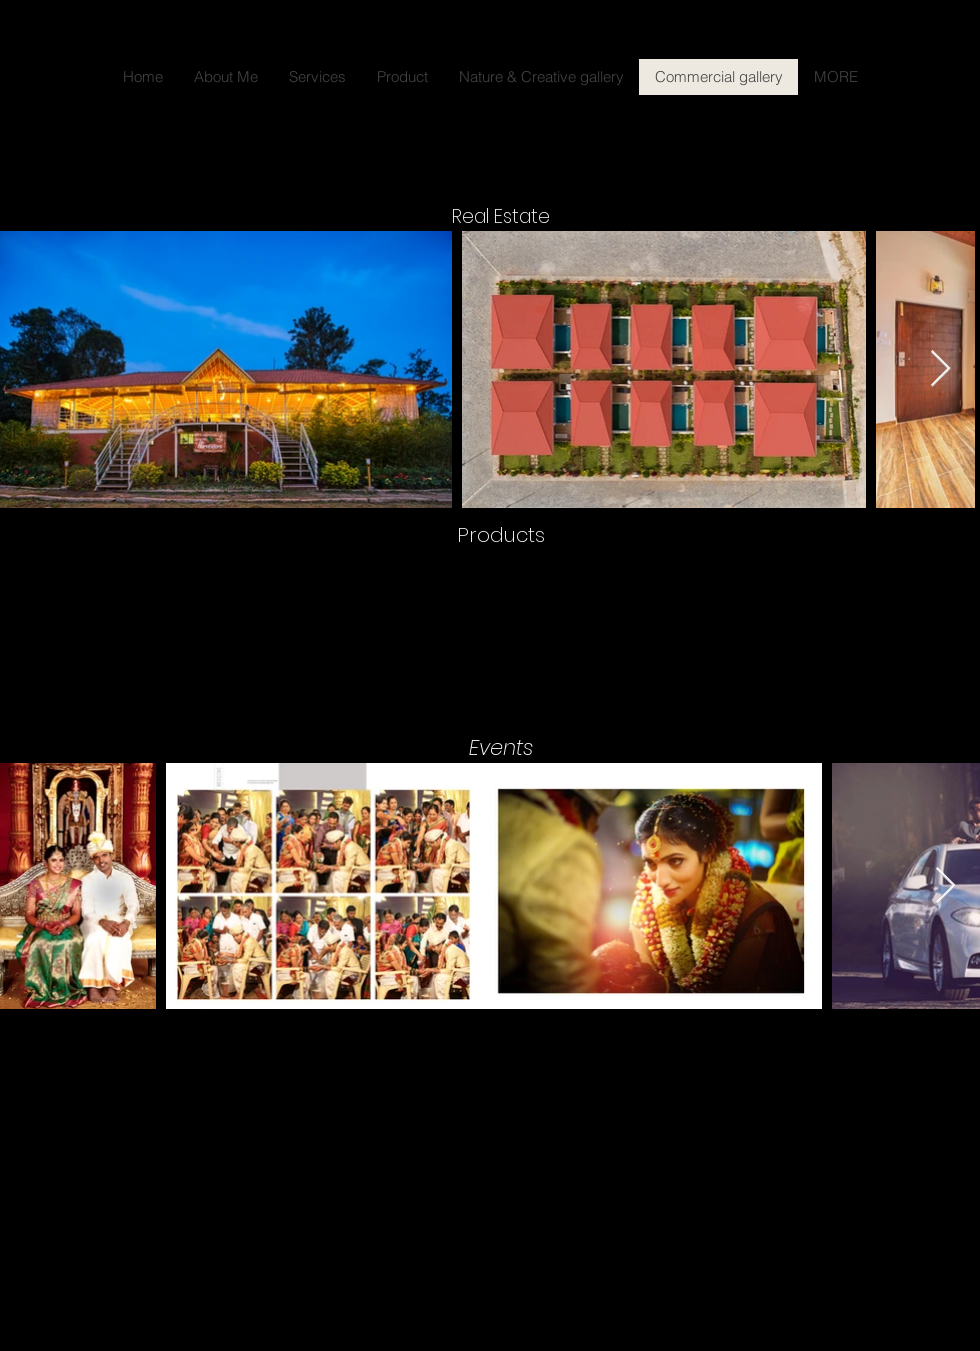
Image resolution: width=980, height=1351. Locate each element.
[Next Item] (940, 369)
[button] (490, 631)
